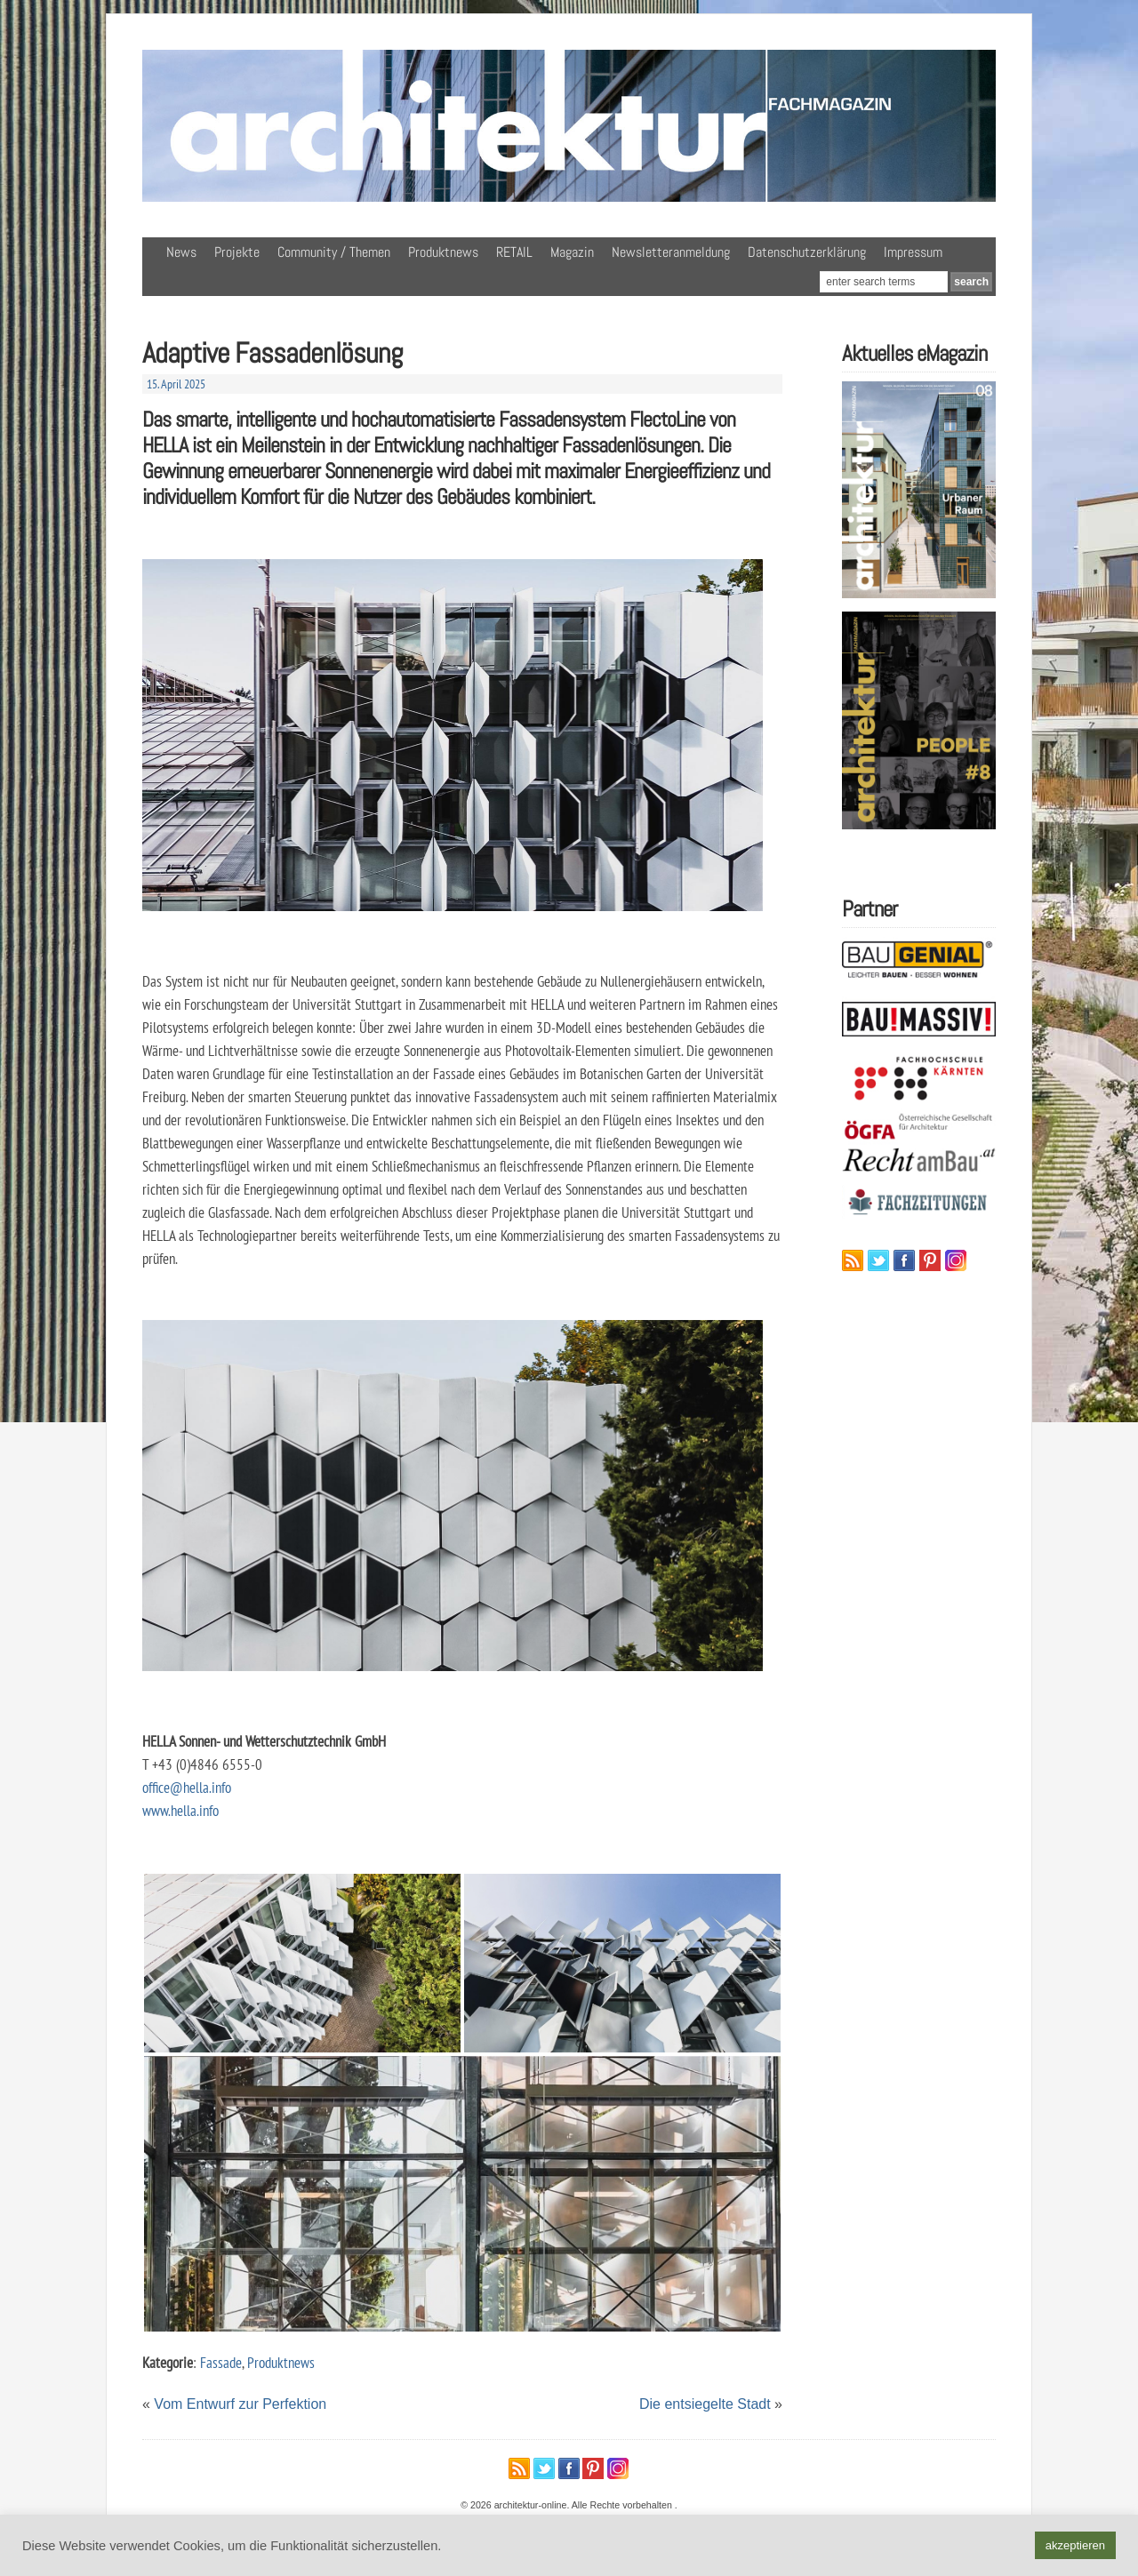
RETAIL (514, 252)
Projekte (237, 252)
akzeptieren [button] (1075, 2545)
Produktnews (443, 252)
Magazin (572, 252)
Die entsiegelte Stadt (705, 2404)
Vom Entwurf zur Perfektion (240, 2404)
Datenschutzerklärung (807, 252)
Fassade (221, 2362)
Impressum (913, 252)
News (181, 252)
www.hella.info (180, 1810)
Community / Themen (333, 252)
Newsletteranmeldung (671, 252)
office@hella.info (186, 1787)
